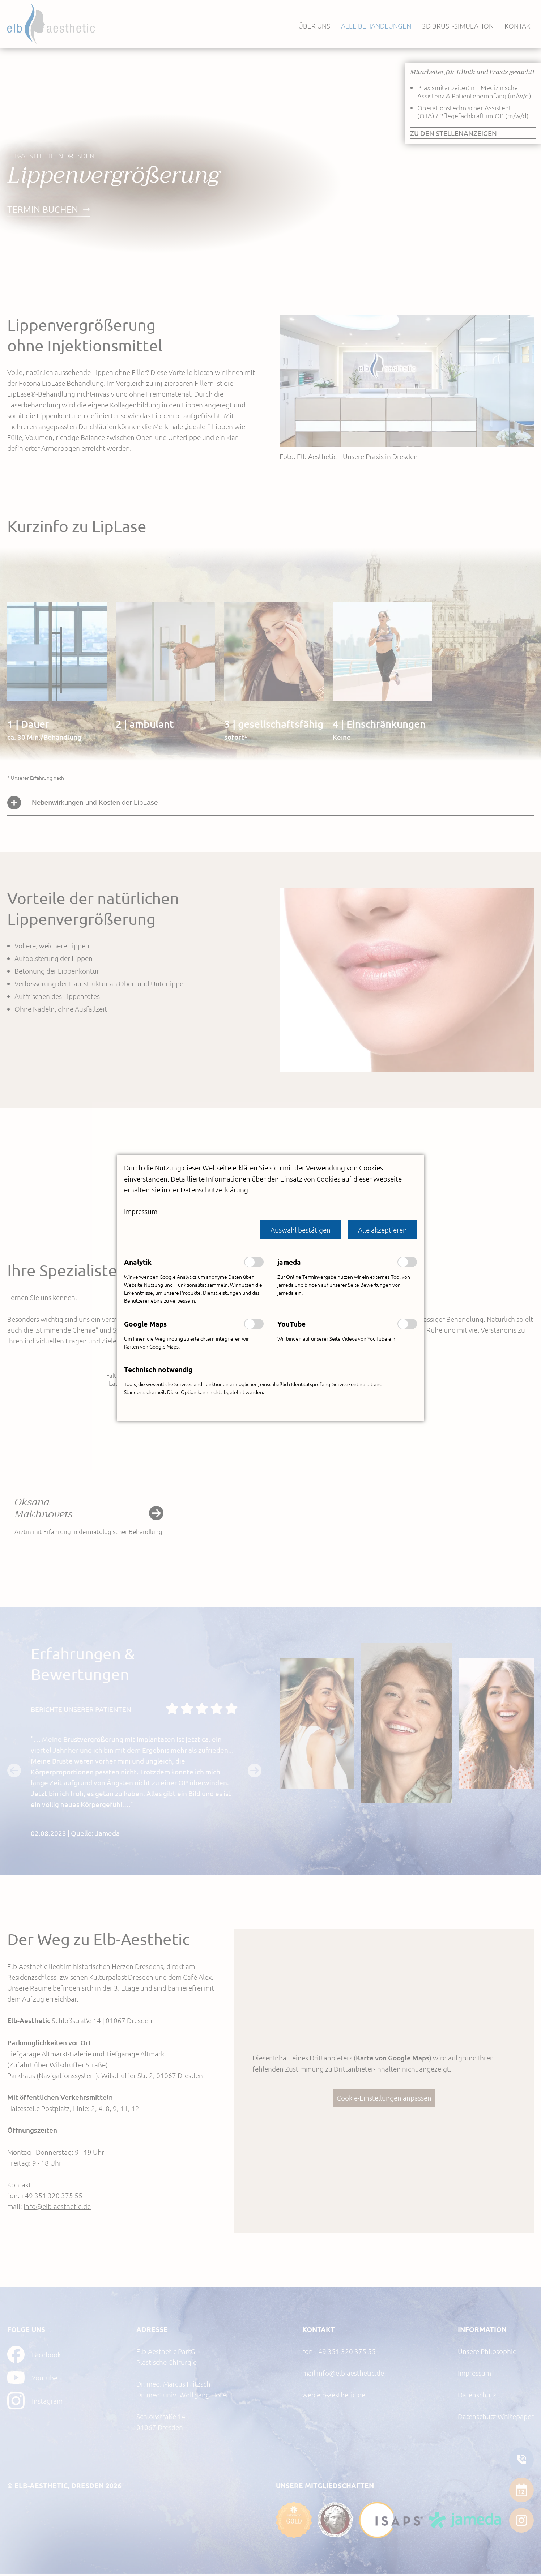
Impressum (140, 1210)
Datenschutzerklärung (214, 1188)
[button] (300, 1229)
